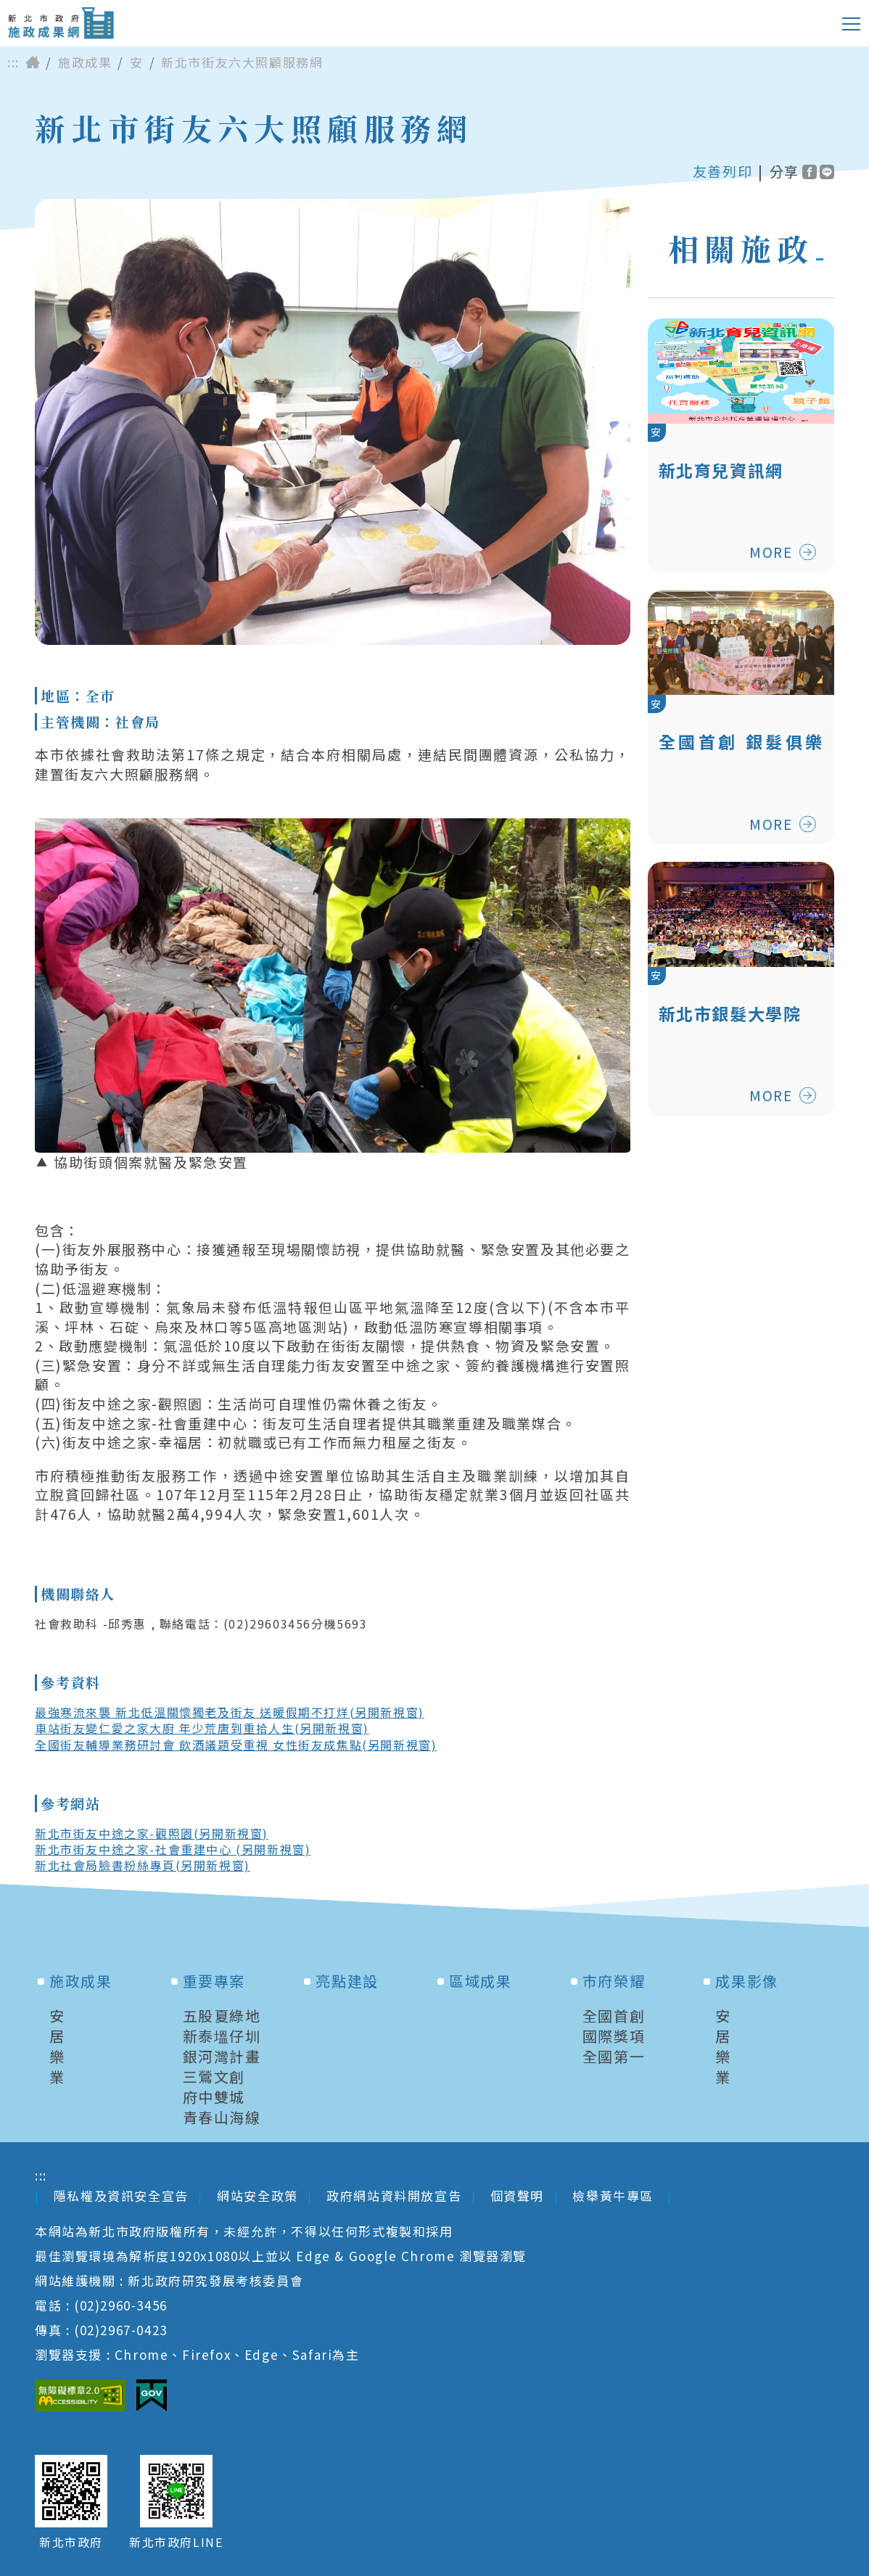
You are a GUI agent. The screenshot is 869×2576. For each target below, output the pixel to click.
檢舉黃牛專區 (614, 2195)
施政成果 (85, 62)
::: (13, 62)
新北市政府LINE (176, 2542)
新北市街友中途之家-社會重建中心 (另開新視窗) (172, 1849)
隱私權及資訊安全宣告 (121, 2195)
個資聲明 (517, 2195)
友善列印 (722, 171)
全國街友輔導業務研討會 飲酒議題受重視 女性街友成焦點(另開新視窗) (236, 1744)
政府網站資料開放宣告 (393, 2195)
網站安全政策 (257, 2195)
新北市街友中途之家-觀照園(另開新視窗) (151, 1833)
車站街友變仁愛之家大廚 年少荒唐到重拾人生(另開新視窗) (202, 1728)
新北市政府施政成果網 (60, 23)
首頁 (32, 62)
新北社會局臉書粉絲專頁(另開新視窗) (142, 1865)
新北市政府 (71, 2542)
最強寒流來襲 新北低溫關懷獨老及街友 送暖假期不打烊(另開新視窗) (229, 1712)
